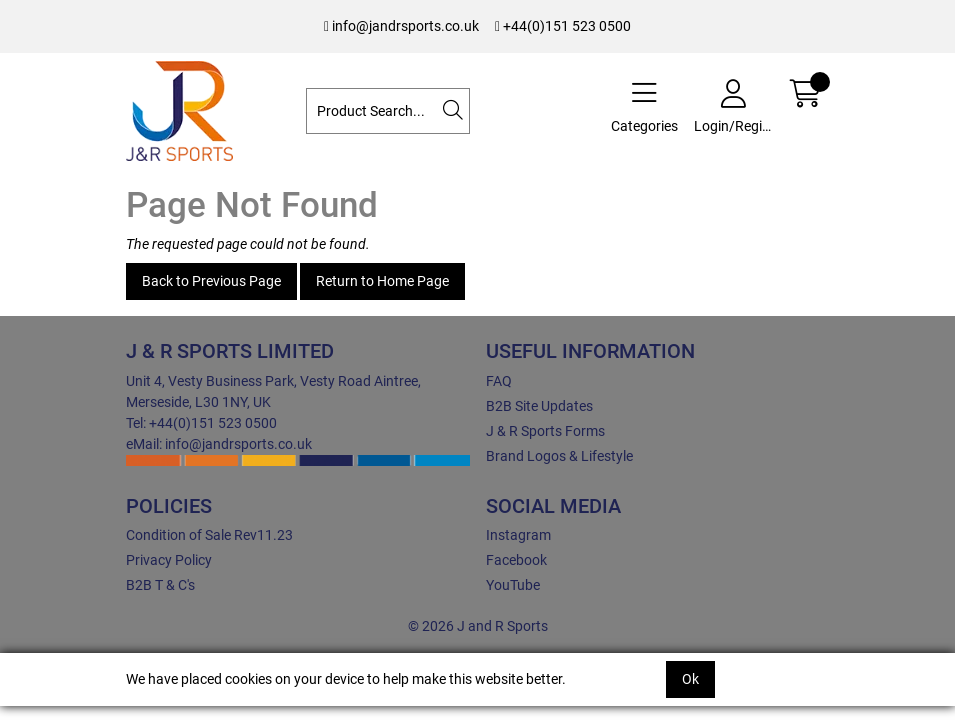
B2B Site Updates (539, 406)
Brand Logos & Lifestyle (559, 456)
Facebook (516, 560)
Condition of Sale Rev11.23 (209, 535)
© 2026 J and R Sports (478, 626)
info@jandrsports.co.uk (401, 26)
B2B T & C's (160, 585)
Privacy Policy (169, 560)
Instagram (518, 535)
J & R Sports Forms (545, 431)
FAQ (499, 381)
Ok (690, 679)
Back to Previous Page (211, 281)
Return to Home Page (382, 281)
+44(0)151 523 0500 (563, 26)
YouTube (513, 585)
